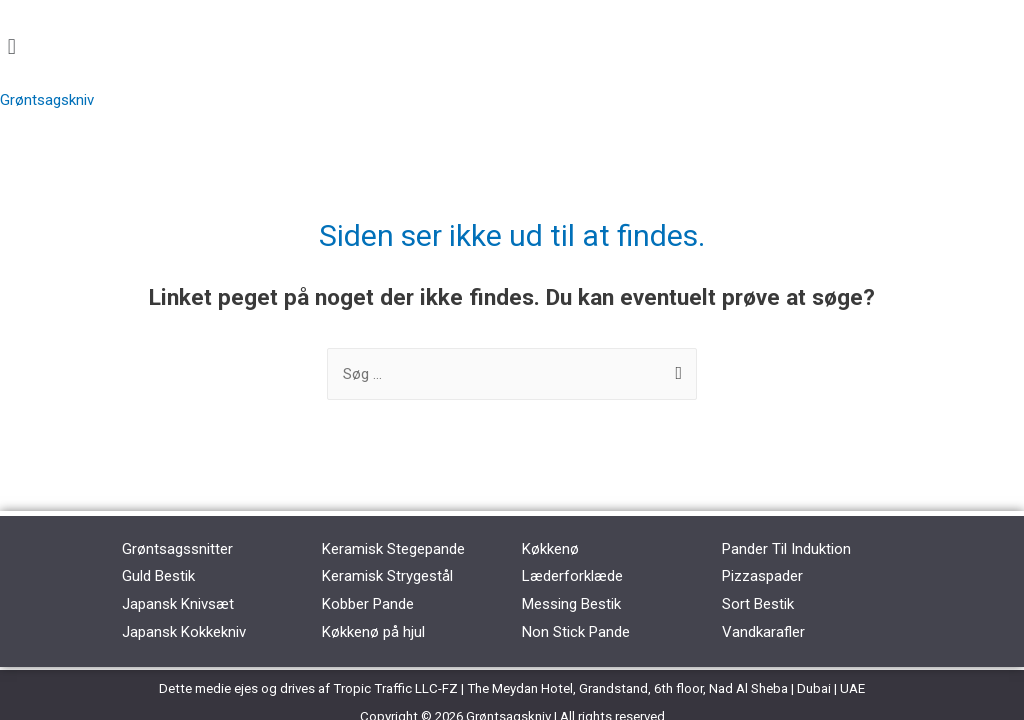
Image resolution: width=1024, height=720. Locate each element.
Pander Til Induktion (786, 549)
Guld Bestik (158, 576)
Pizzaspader (762, 576)
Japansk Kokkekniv (184, 632)
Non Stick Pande (576, 632)
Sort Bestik (758, 604)
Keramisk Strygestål (387, 576)
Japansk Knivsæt (178, 604)
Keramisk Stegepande (393, 549)
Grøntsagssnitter (177, 549)
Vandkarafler (763, 632)
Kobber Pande (368, 604)
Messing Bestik (571, 604)
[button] (512, 46)
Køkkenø (550, 549)
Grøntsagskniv (47, 100)
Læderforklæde (572, 576)
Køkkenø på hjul (373, 632)
